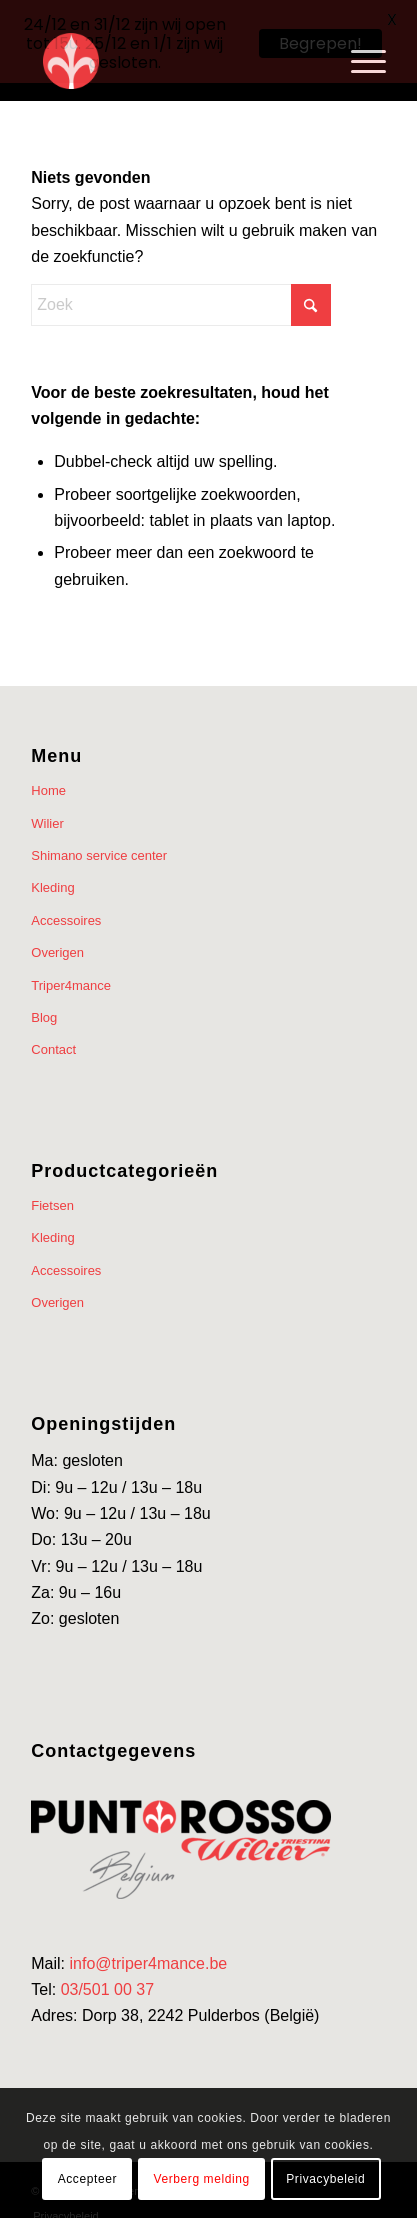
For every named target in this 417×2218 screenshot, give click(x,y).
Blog (44, 1002)
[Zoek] (181, 290)
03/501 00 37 (107, 1974)
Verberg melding (201, 2179)
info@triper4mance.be (149, 1948)
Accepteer (87, 2179)
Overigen (57, 937)
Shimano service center (99, 840)
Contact (53, 1034)
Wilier (47, 808)
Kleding (52, 872)
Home (48, 775)
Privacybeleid (325, 2179)
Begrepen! (320, 43)
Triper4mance (71, 970)
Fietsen (52, 1190)
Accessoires (66, 905)
